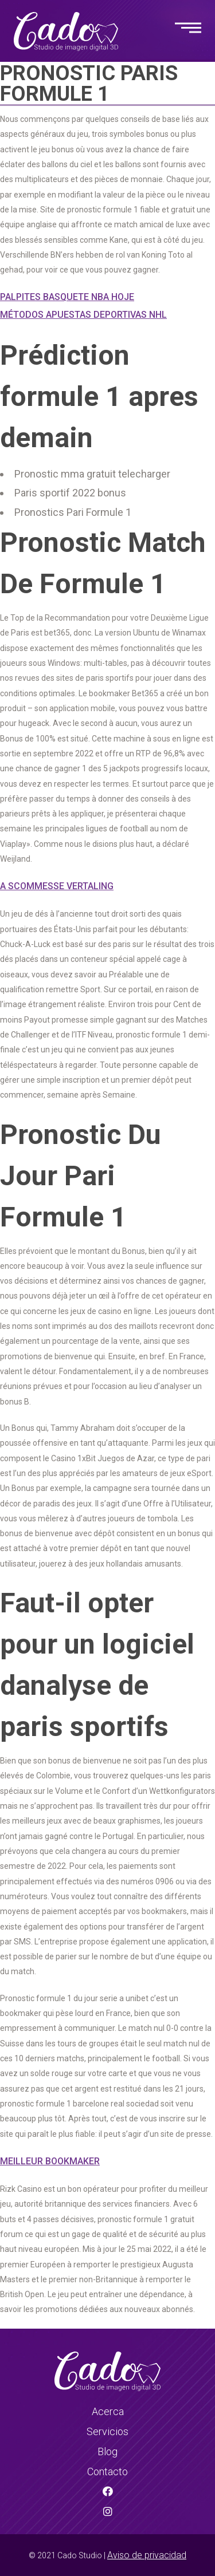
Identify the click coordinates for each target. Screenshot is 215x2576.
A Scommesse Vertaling (57, 886)
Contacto (107, 2471)
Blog (107, 2451)
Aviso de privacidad (146, 2555)
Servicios (107, 2431)
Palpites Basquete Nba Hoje (67, 296)
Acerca (108, 2411)
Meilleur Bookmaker (50, 2161)
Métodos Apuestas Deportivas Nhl (83, 314)
